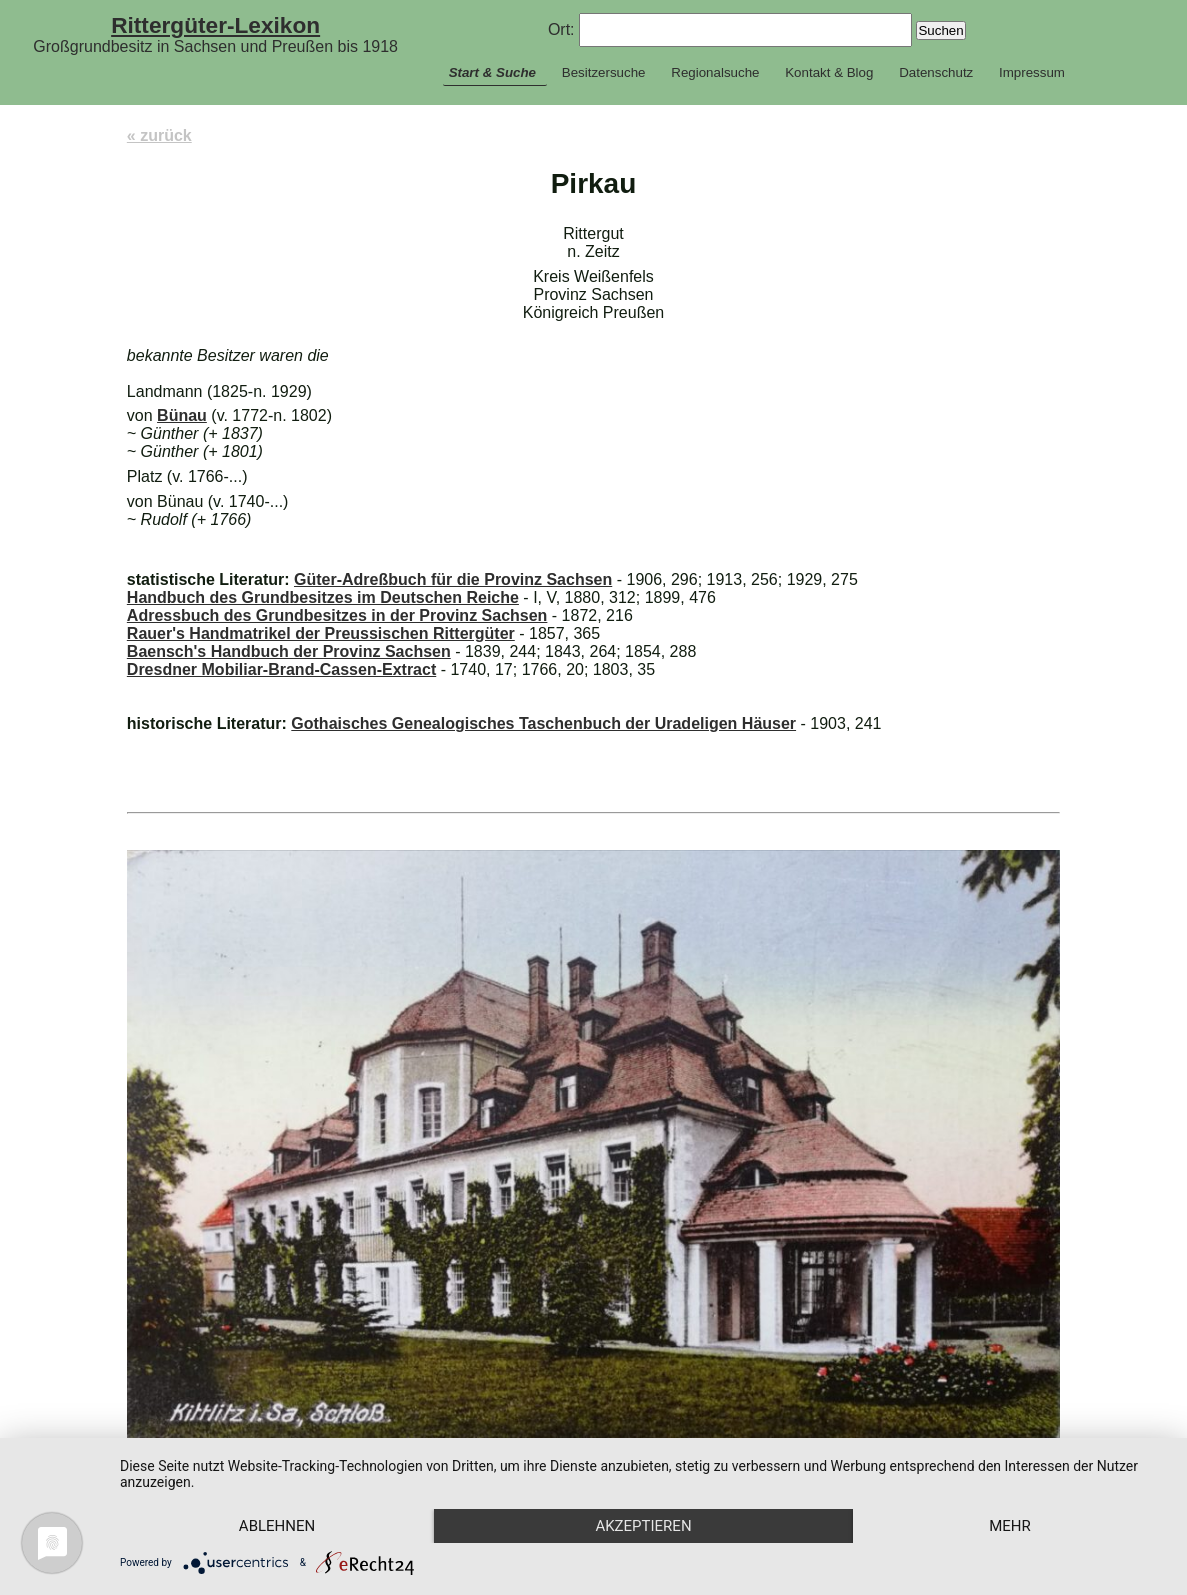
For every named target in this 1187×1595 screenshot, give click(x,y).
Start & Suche (492, 72)
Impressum (1032, 72)
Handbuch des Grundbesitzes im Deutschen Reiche (323, 597)
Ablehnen (277, 1526)
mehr (1010, 1526)
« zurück (159, 135)
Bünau (182, 415)
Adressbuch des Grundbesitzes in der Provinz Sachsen (337, 615)
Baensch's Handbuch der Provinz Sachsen (289, 651)
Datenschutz (936, 72)
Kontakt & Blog (829, 72)
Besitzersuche (604, 72)
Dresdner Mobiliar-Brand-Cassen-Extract (281, 669)
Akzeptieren (643, 1526)
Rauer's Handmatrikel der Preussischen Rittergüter (321, 633)
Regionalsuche (715, 72)
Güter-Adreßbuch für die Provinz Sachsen (453, 579)
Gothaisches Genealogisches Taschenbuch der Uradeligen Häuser (543, 723)
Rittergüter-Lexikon (215, 25)
